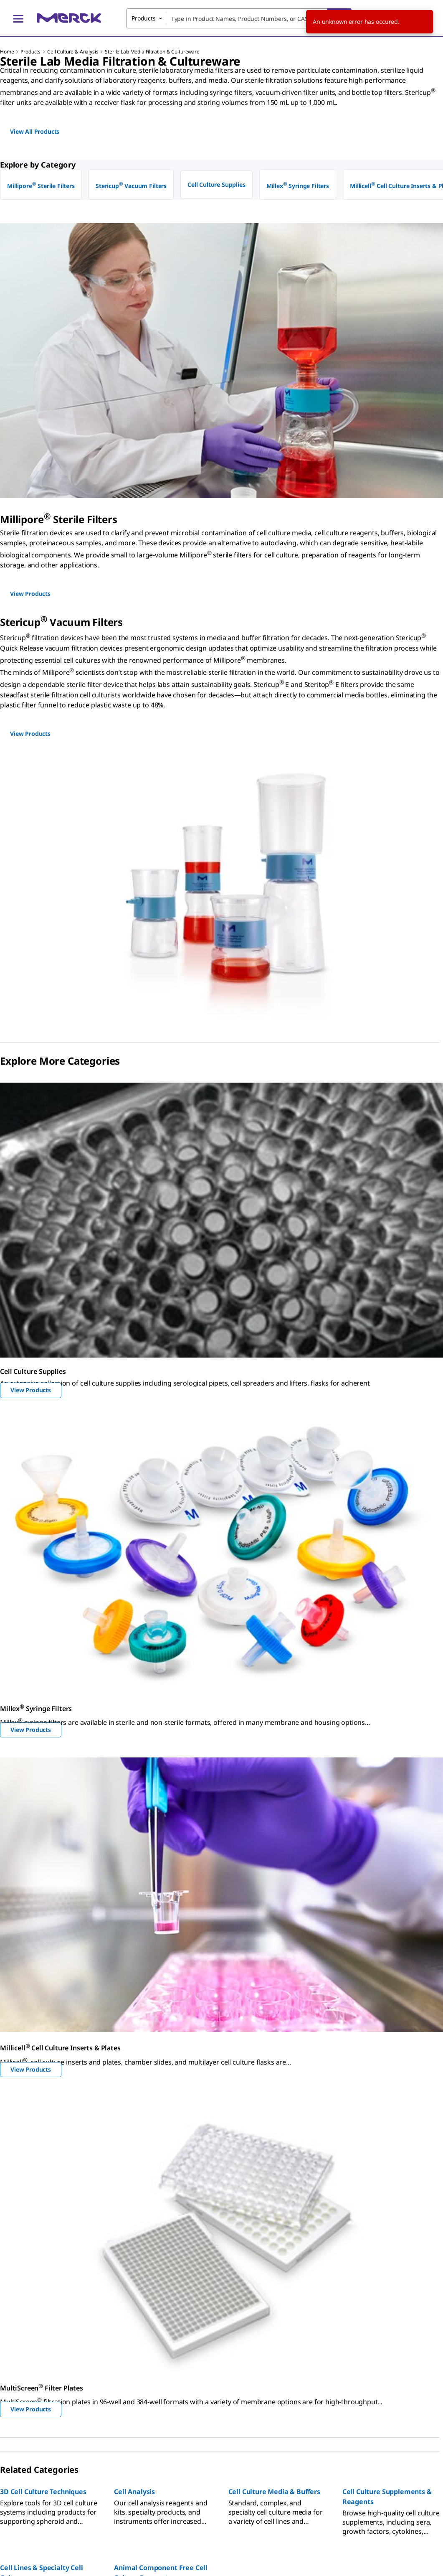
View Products (30, 1390)
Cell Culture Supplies (216, 184)
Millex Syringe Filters (297, 185)
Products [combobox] (144, 18)
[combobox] (239, 18)
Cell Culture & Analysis (72, 51)
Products (30, 51)
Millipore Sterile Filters (41, 185)
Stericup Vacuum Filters (131, 185)
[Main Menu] (18, 18)
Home (7, 51)
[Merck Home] (69, 18)
